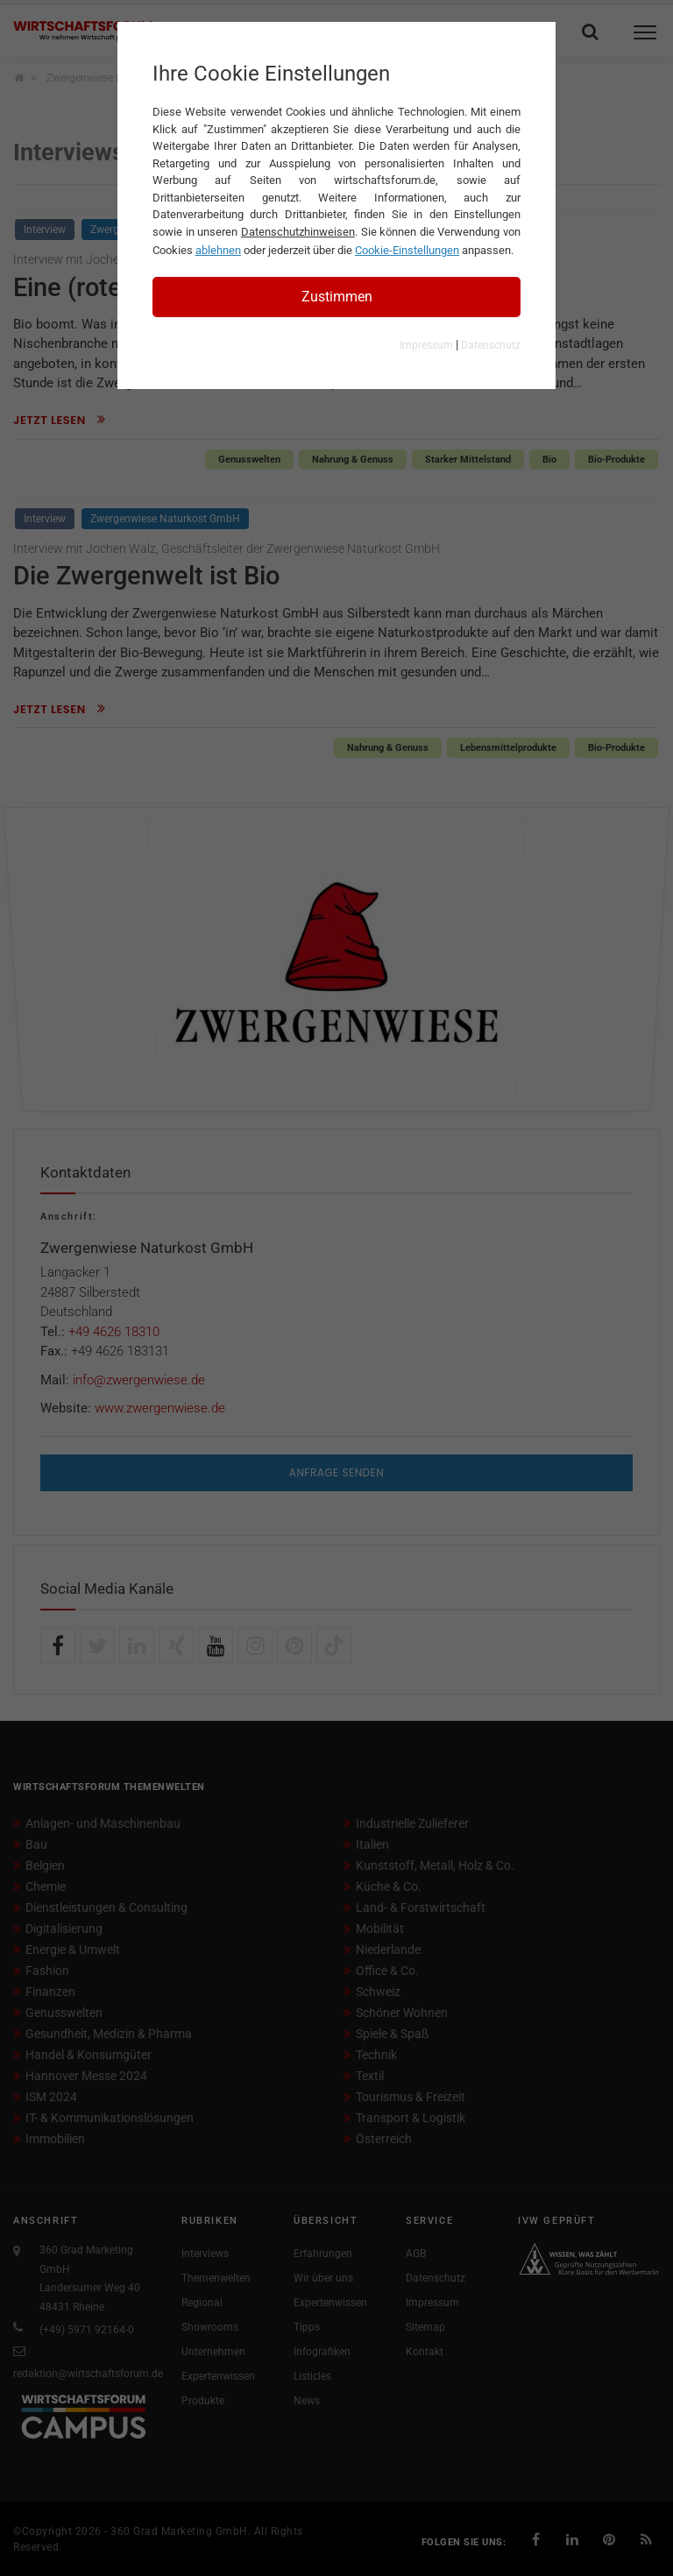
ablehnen (218, 250)
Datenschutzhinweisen (298, 231)
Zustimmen (336, 296)
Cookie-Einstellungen (407, 250)
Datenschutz (491, 345)
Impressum (426, 345)
